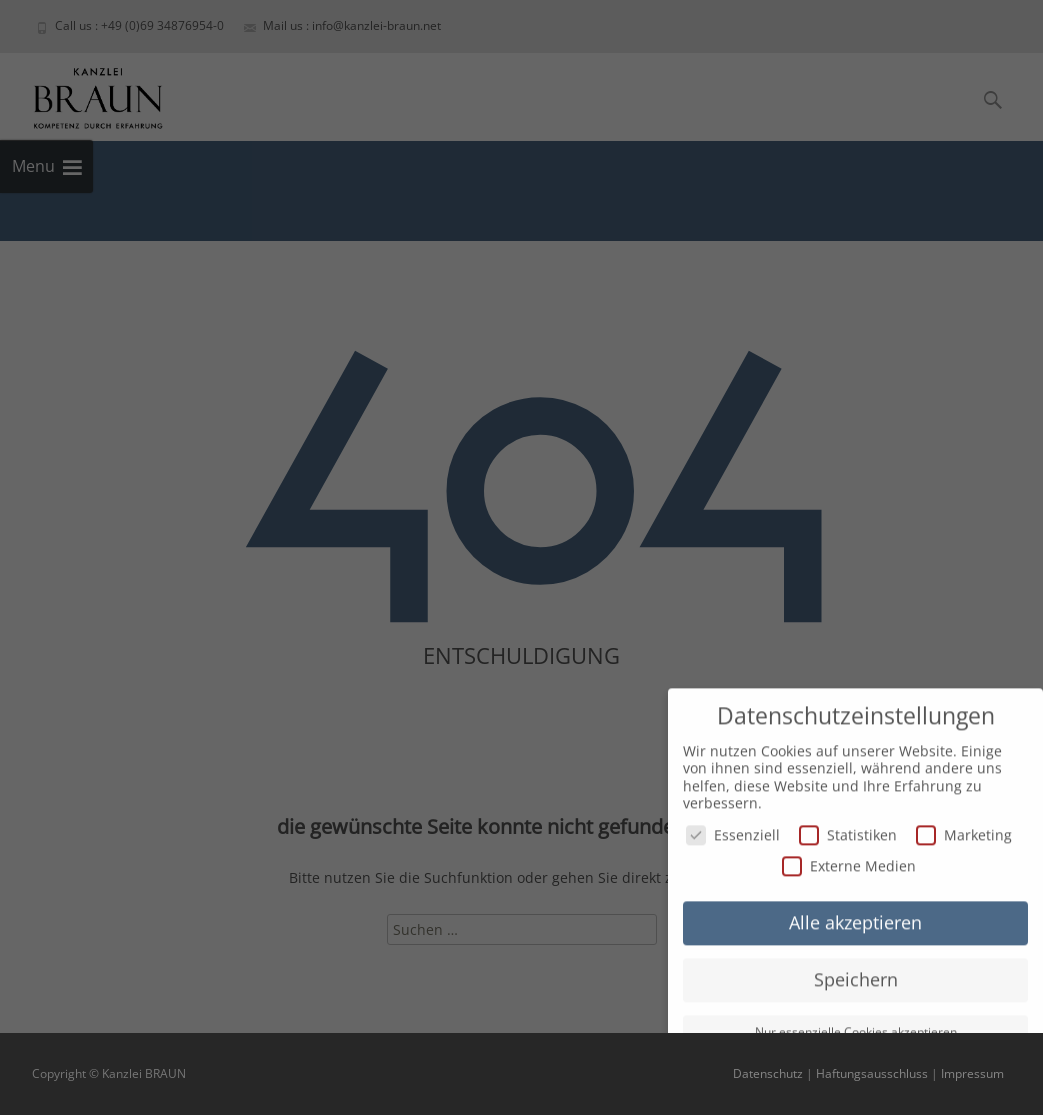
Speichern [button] (856, 974)
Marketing (964, 829)
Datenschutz (768, 1073)
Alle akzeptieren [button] (855, 917)
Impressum (972, 1073)
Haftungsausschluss (872, 1073)
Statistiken (848, 829)
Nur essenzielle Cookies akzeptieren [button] (856, 1026)
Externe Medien (849, 860)
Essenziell (733, 829)
